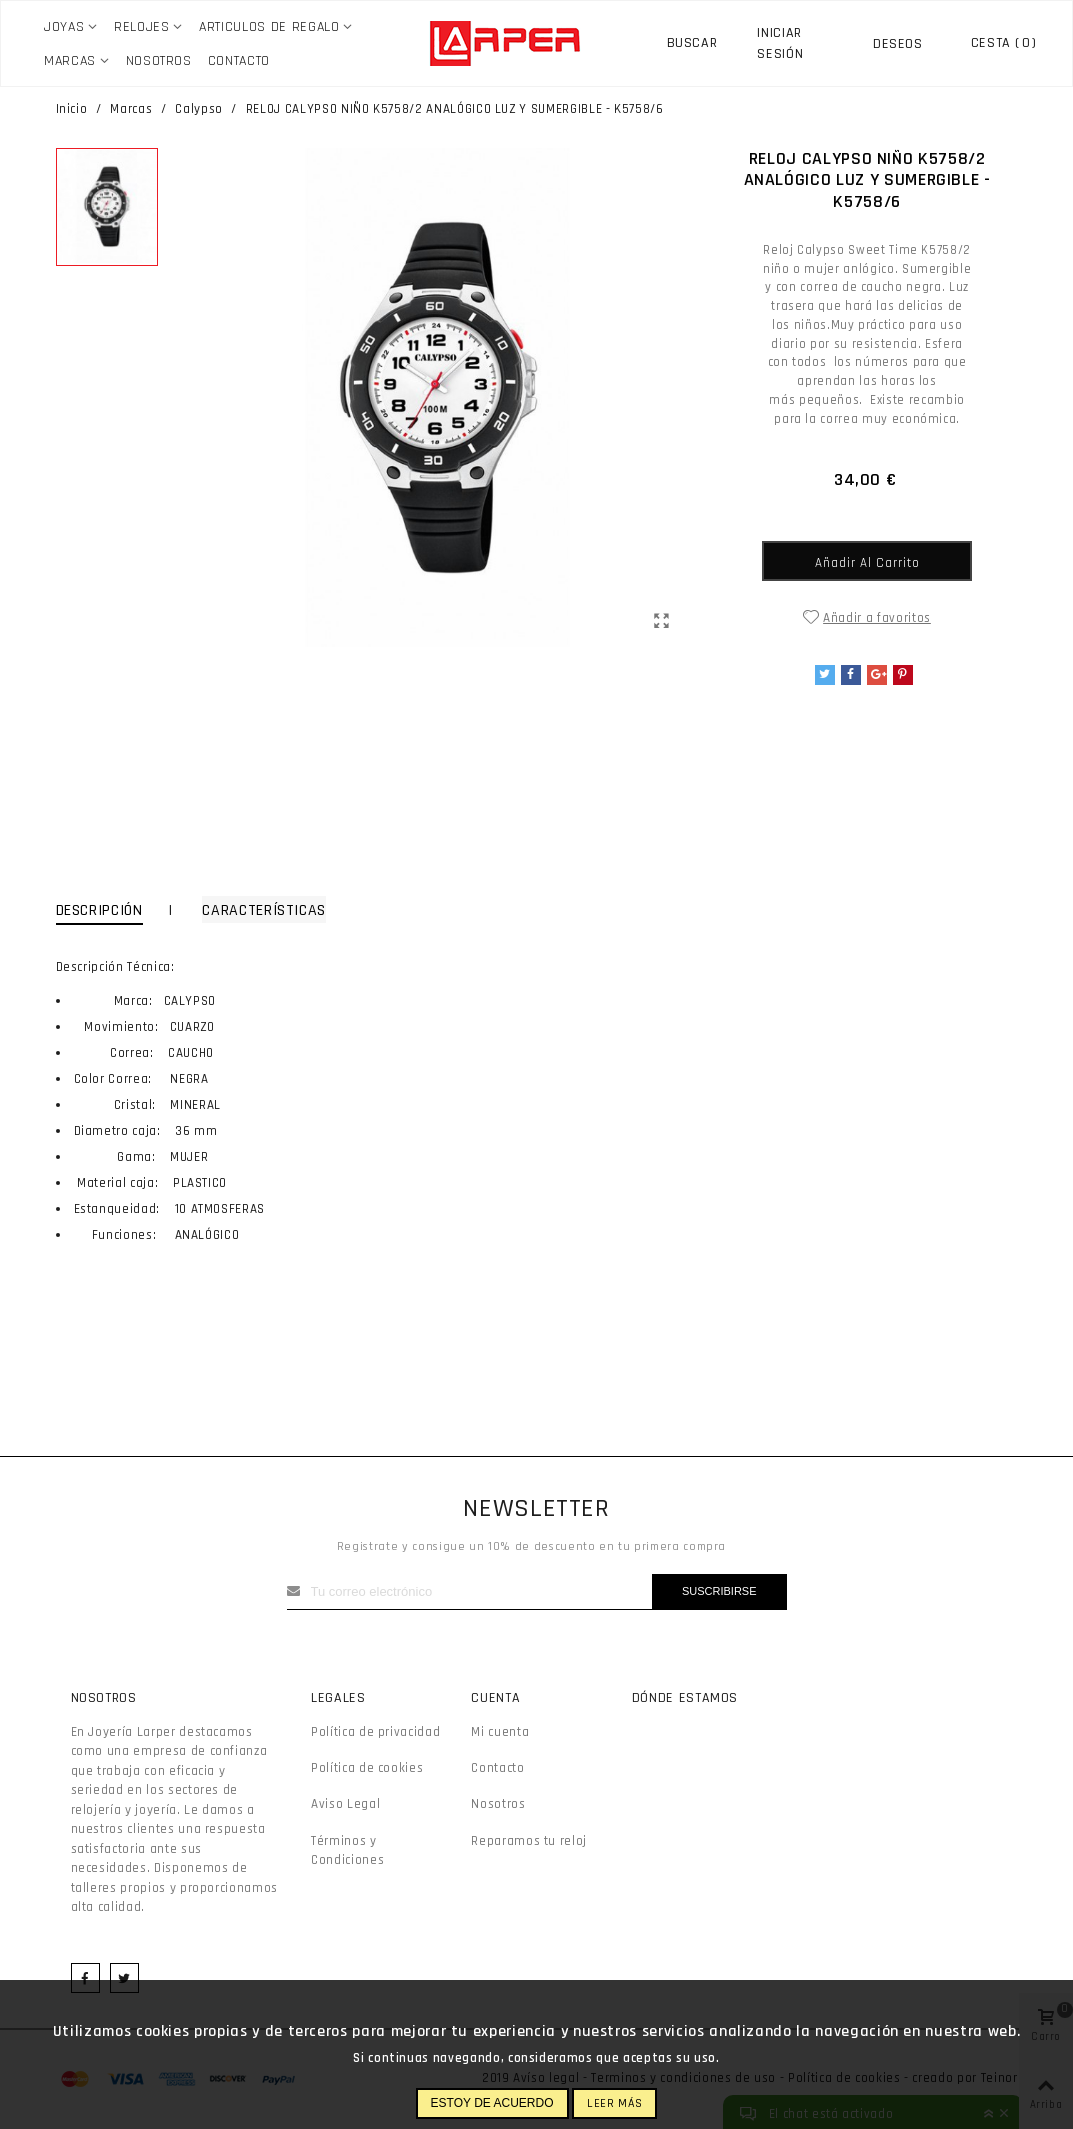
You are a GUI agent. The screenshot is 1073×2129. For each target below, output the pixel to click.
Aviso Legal (345, 1804)
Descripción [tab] (99, 910)
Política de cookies (367, 1768)
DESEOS (898, 44)
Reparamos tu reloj (529, 1841)
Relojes (142, 27)
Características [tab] (264, 910)
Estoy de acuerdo (492, 2103)
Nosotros (159, 61)
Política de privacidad (375, 1732)
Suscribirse (719, 1591)
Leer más (614, 2103)
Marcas (70, 61)
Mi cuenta (500, 1732)
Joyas (64, 27)
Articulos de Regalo (269, 27)
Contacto (239, 61)
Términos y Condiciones (347, 1851)
